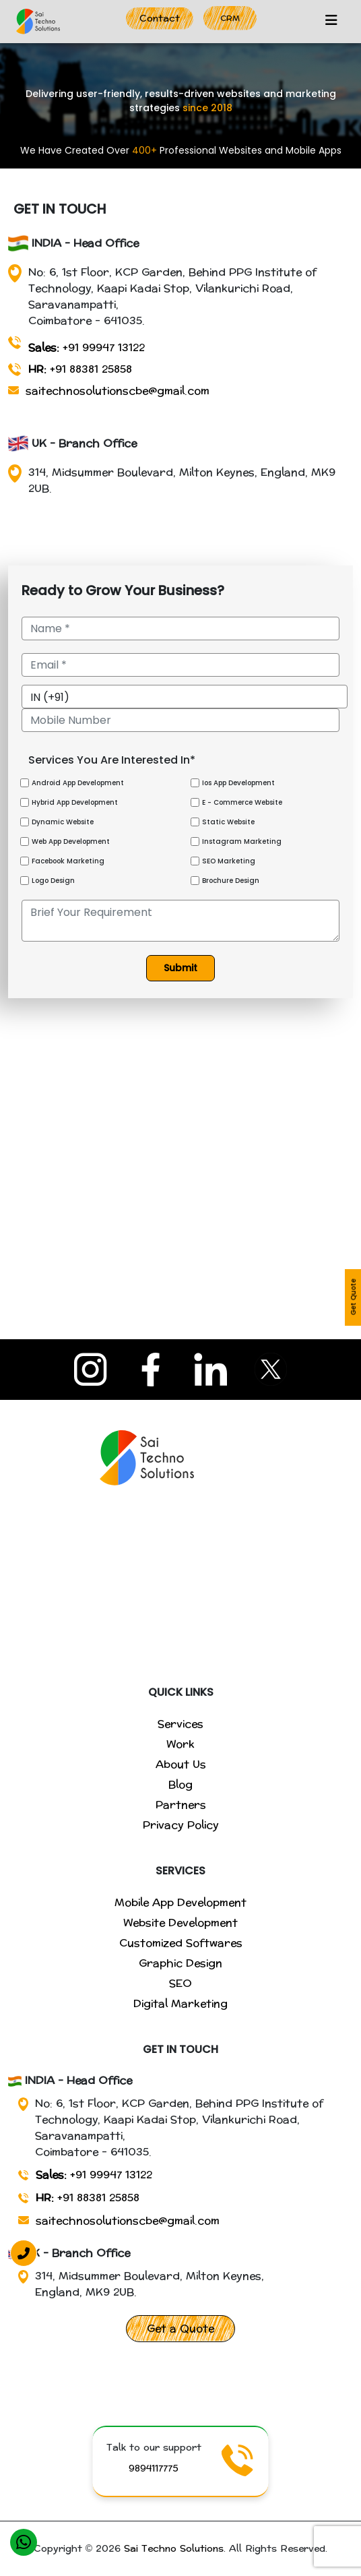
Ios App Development (238, 783)
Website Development (180, 1922)
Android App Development (78, 783)
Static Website (228, 822)
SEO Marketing (228, 861)
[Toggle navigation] (331, 21)
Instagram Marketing (242, 841)
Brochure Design (230, 881)
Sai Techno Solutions (174, 2548)
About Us (181, 1764)
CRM (230, 18)
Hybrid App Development (75, 802)
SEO (180, 1983)
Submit (180, 968)
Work (180, 1744)
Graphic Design (180, 1963)
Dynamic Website (63, 822)
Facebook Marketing (68, 861)
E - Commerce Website (242, 802)
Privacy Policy (181, 1825)
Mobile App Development (180, 1902)
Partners (181, 1804)
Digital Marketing (180, 2003)
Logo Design (53, 881)
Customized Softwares (180, 1943)
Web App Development (71, 841)
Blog (180, 1784)
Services (180, 1724)
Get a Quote (180, 2328)
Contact (159, 18)
